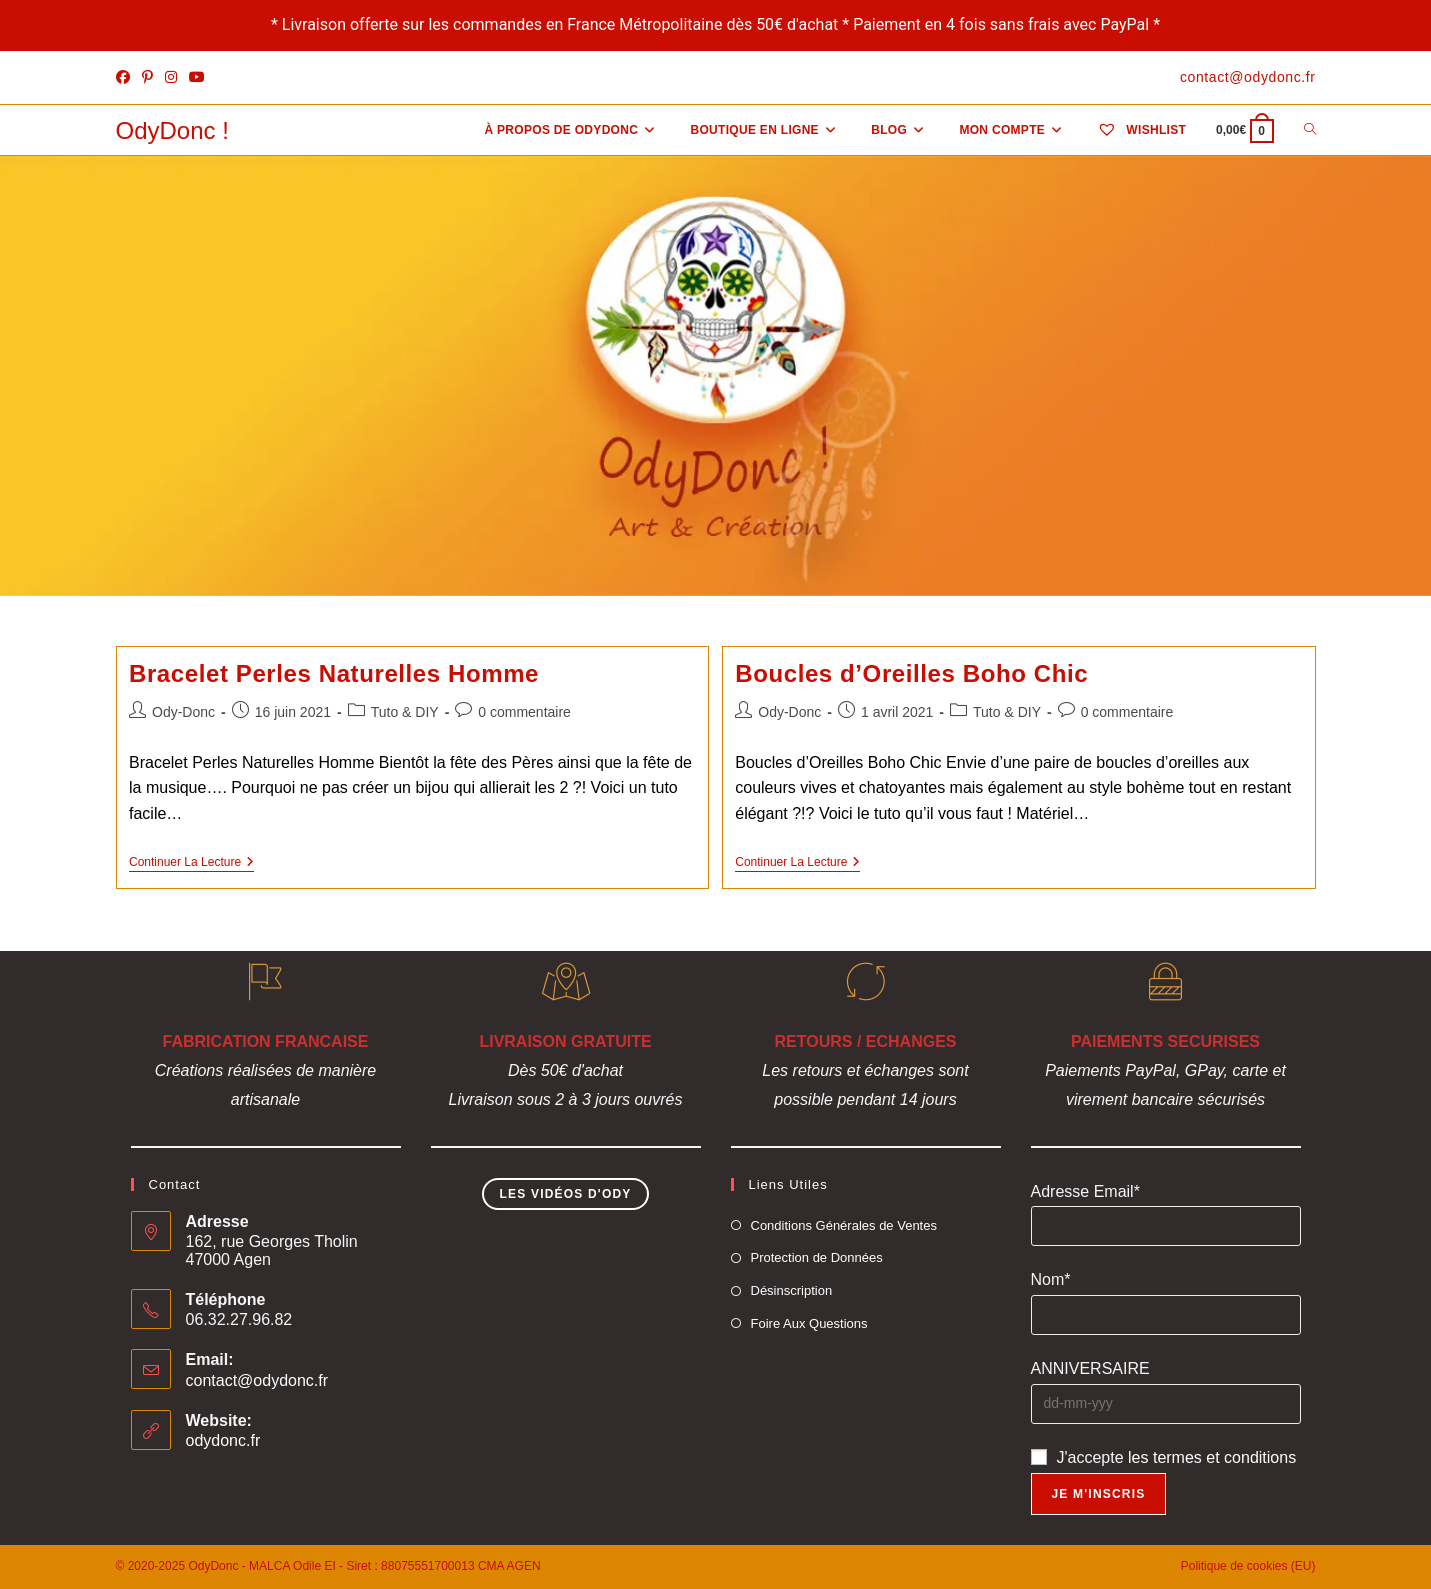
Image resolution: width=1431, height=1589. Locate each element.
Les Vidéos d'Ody (565, 1194)
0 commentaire (524, 712)
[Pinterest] (147, 78)
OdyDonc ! (172, 130)
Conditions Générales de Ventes (844, 1225)
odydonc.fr (223, 1440)
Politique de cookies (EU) (1248, 1566)
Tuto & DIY (405, 712)
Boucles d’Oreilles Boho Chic (911, 673)
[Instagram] (171, 78)
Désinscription (792, 1290)
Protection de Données (817, 1257)
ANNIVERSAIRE (1090, 1368)
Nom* (1051, 1279)
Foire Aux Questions (809, 1323)
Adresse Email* (1085, 1191)
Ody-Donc (183, 712)
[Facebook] (126, 78)
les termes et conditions (1212, 1457)
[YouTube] (197, 78)
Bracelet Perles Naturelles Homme (334, 673)
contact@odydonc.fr (257, 1380)
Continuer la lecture (191, 863)
